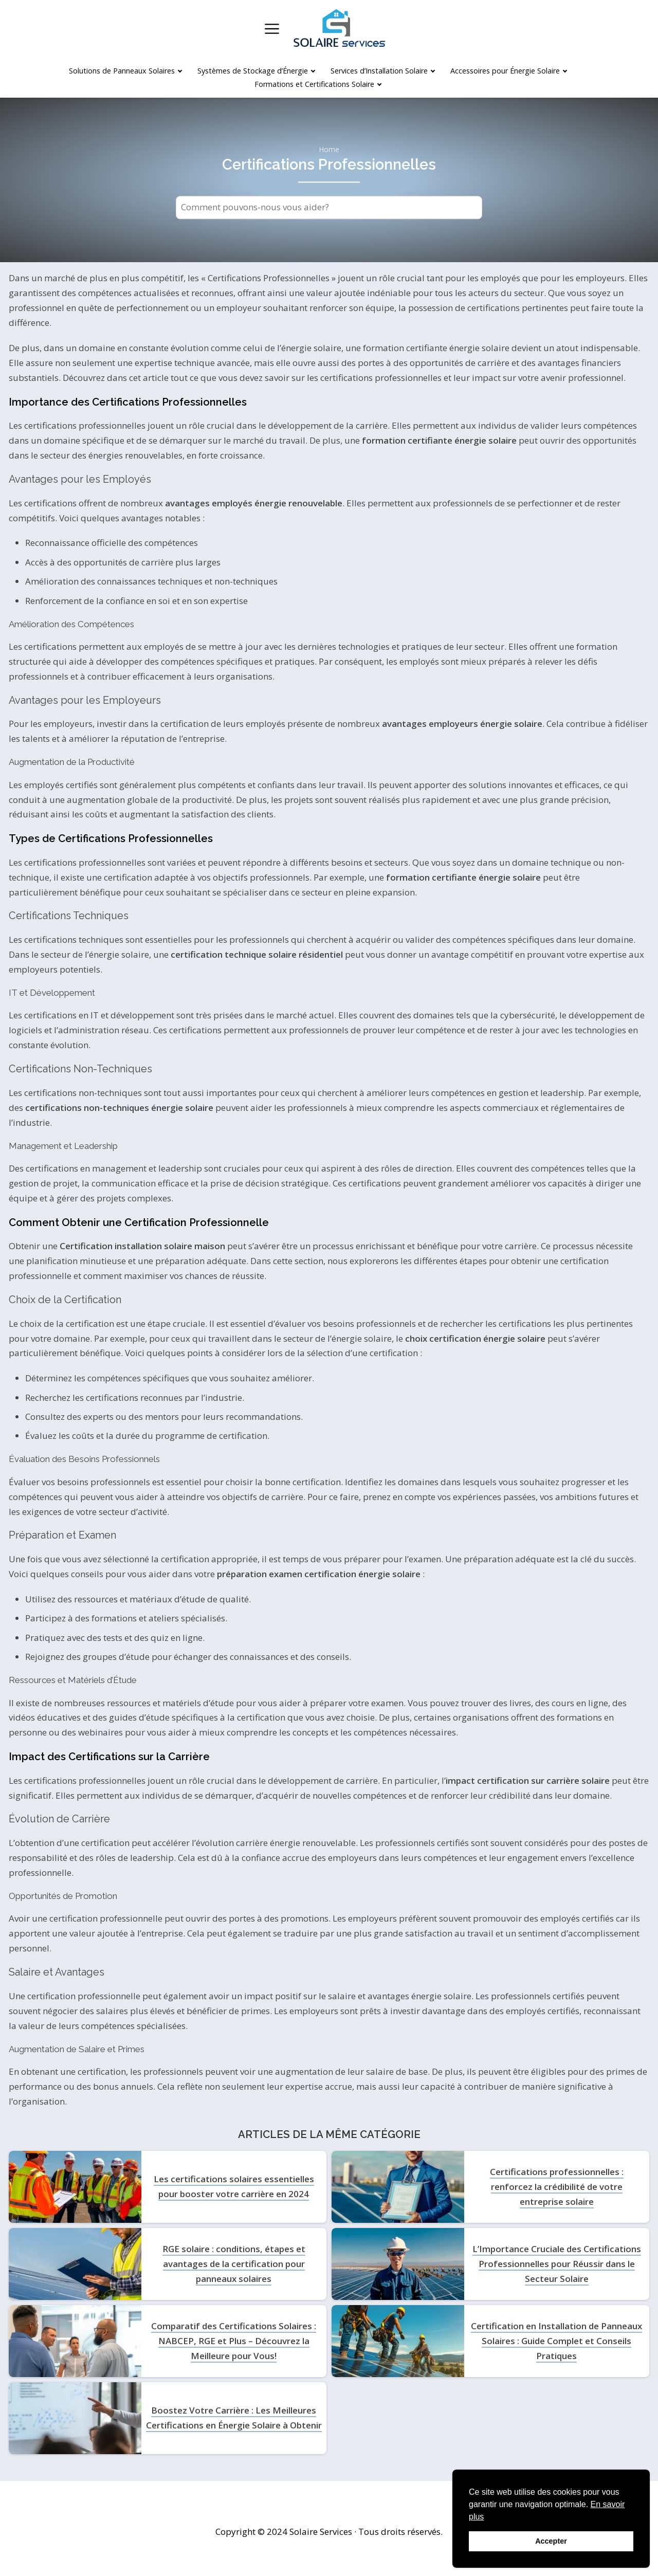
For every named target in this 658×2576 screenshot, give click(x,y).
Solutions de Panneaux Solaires (122, 71)
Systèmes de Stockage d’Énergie (252, 71)
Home (329, 150)
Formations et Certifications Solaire (314, 84)
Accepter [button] (551, 2541)
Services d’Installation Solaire (379, 71)
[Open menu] (272, 29)
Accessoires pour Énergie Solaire (505, 71)
